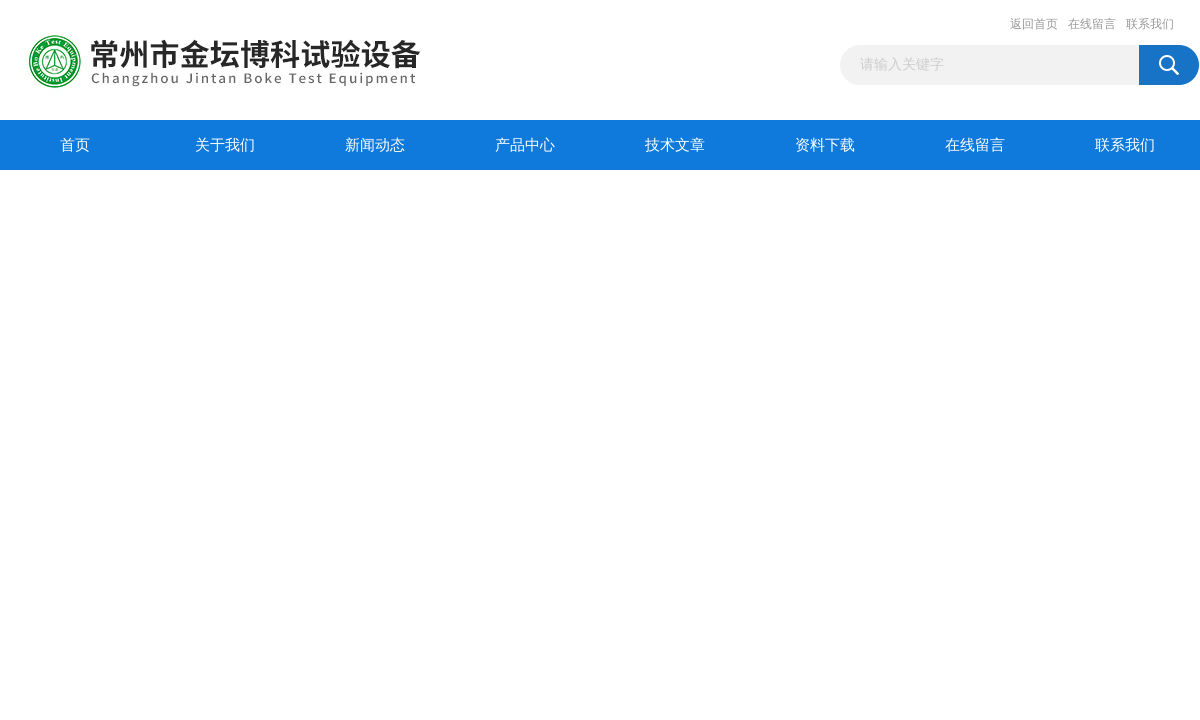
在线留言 (1092, 24)
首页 (75, 145)
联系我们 (1150, 24)
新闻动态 (375, 145)
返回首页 (1034, 24)
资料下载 (825, 145)
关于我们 (225, 145)
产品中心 (525, 145)
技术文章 (675, 145)
